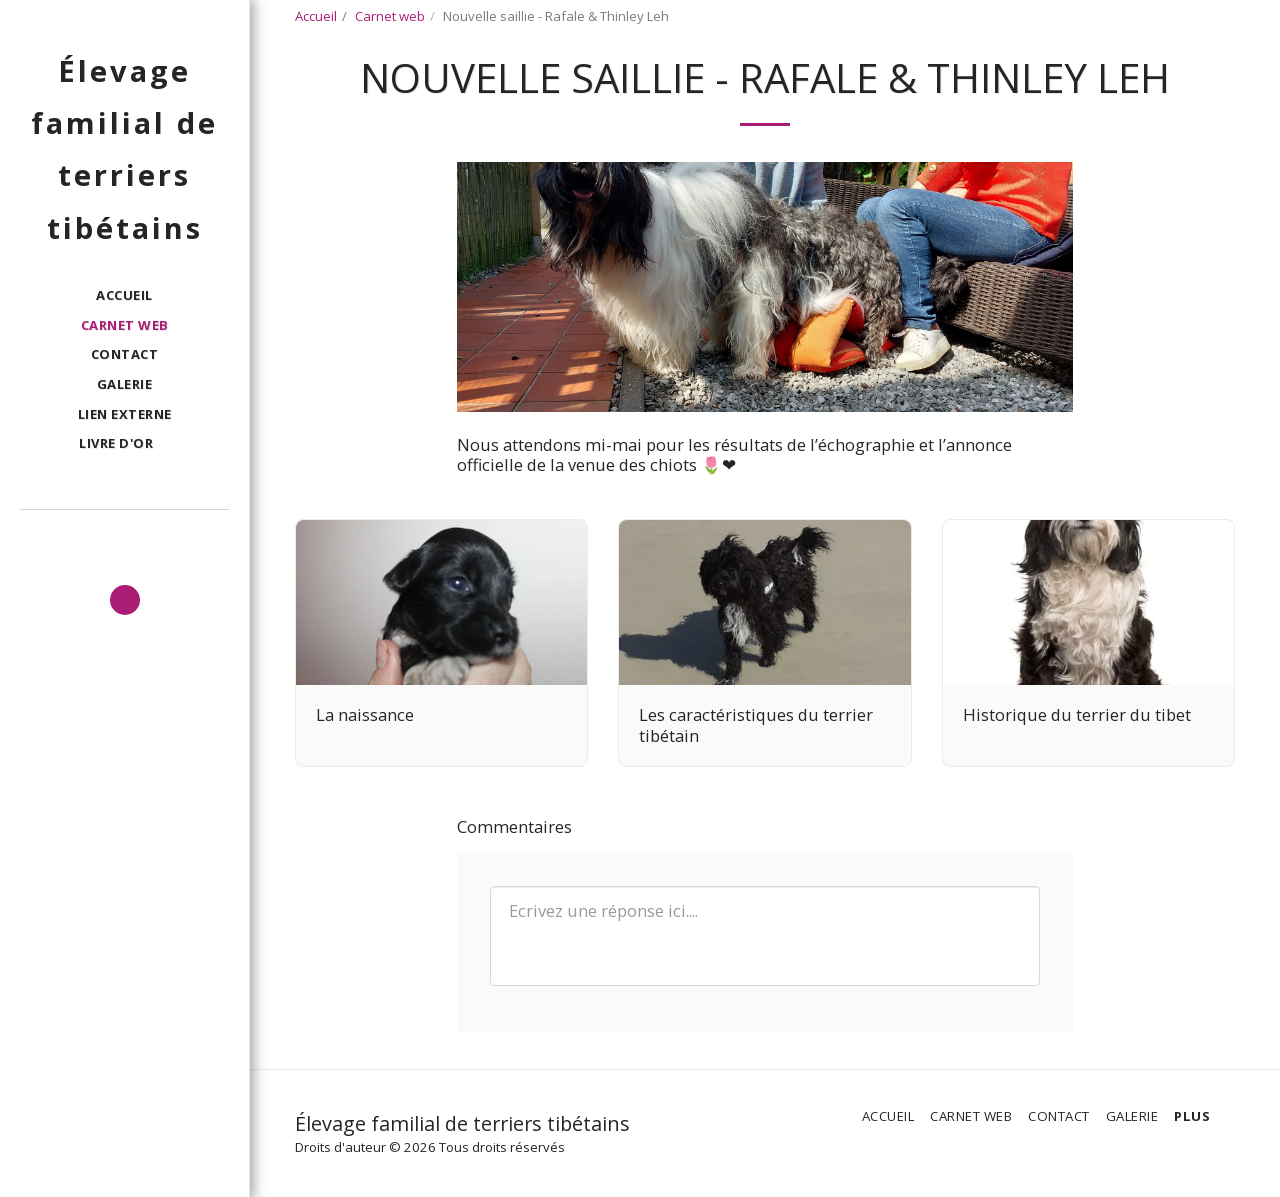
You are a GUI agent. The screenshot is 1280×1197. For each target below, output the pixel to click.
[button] (124, 444)
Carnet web (390, 16)
